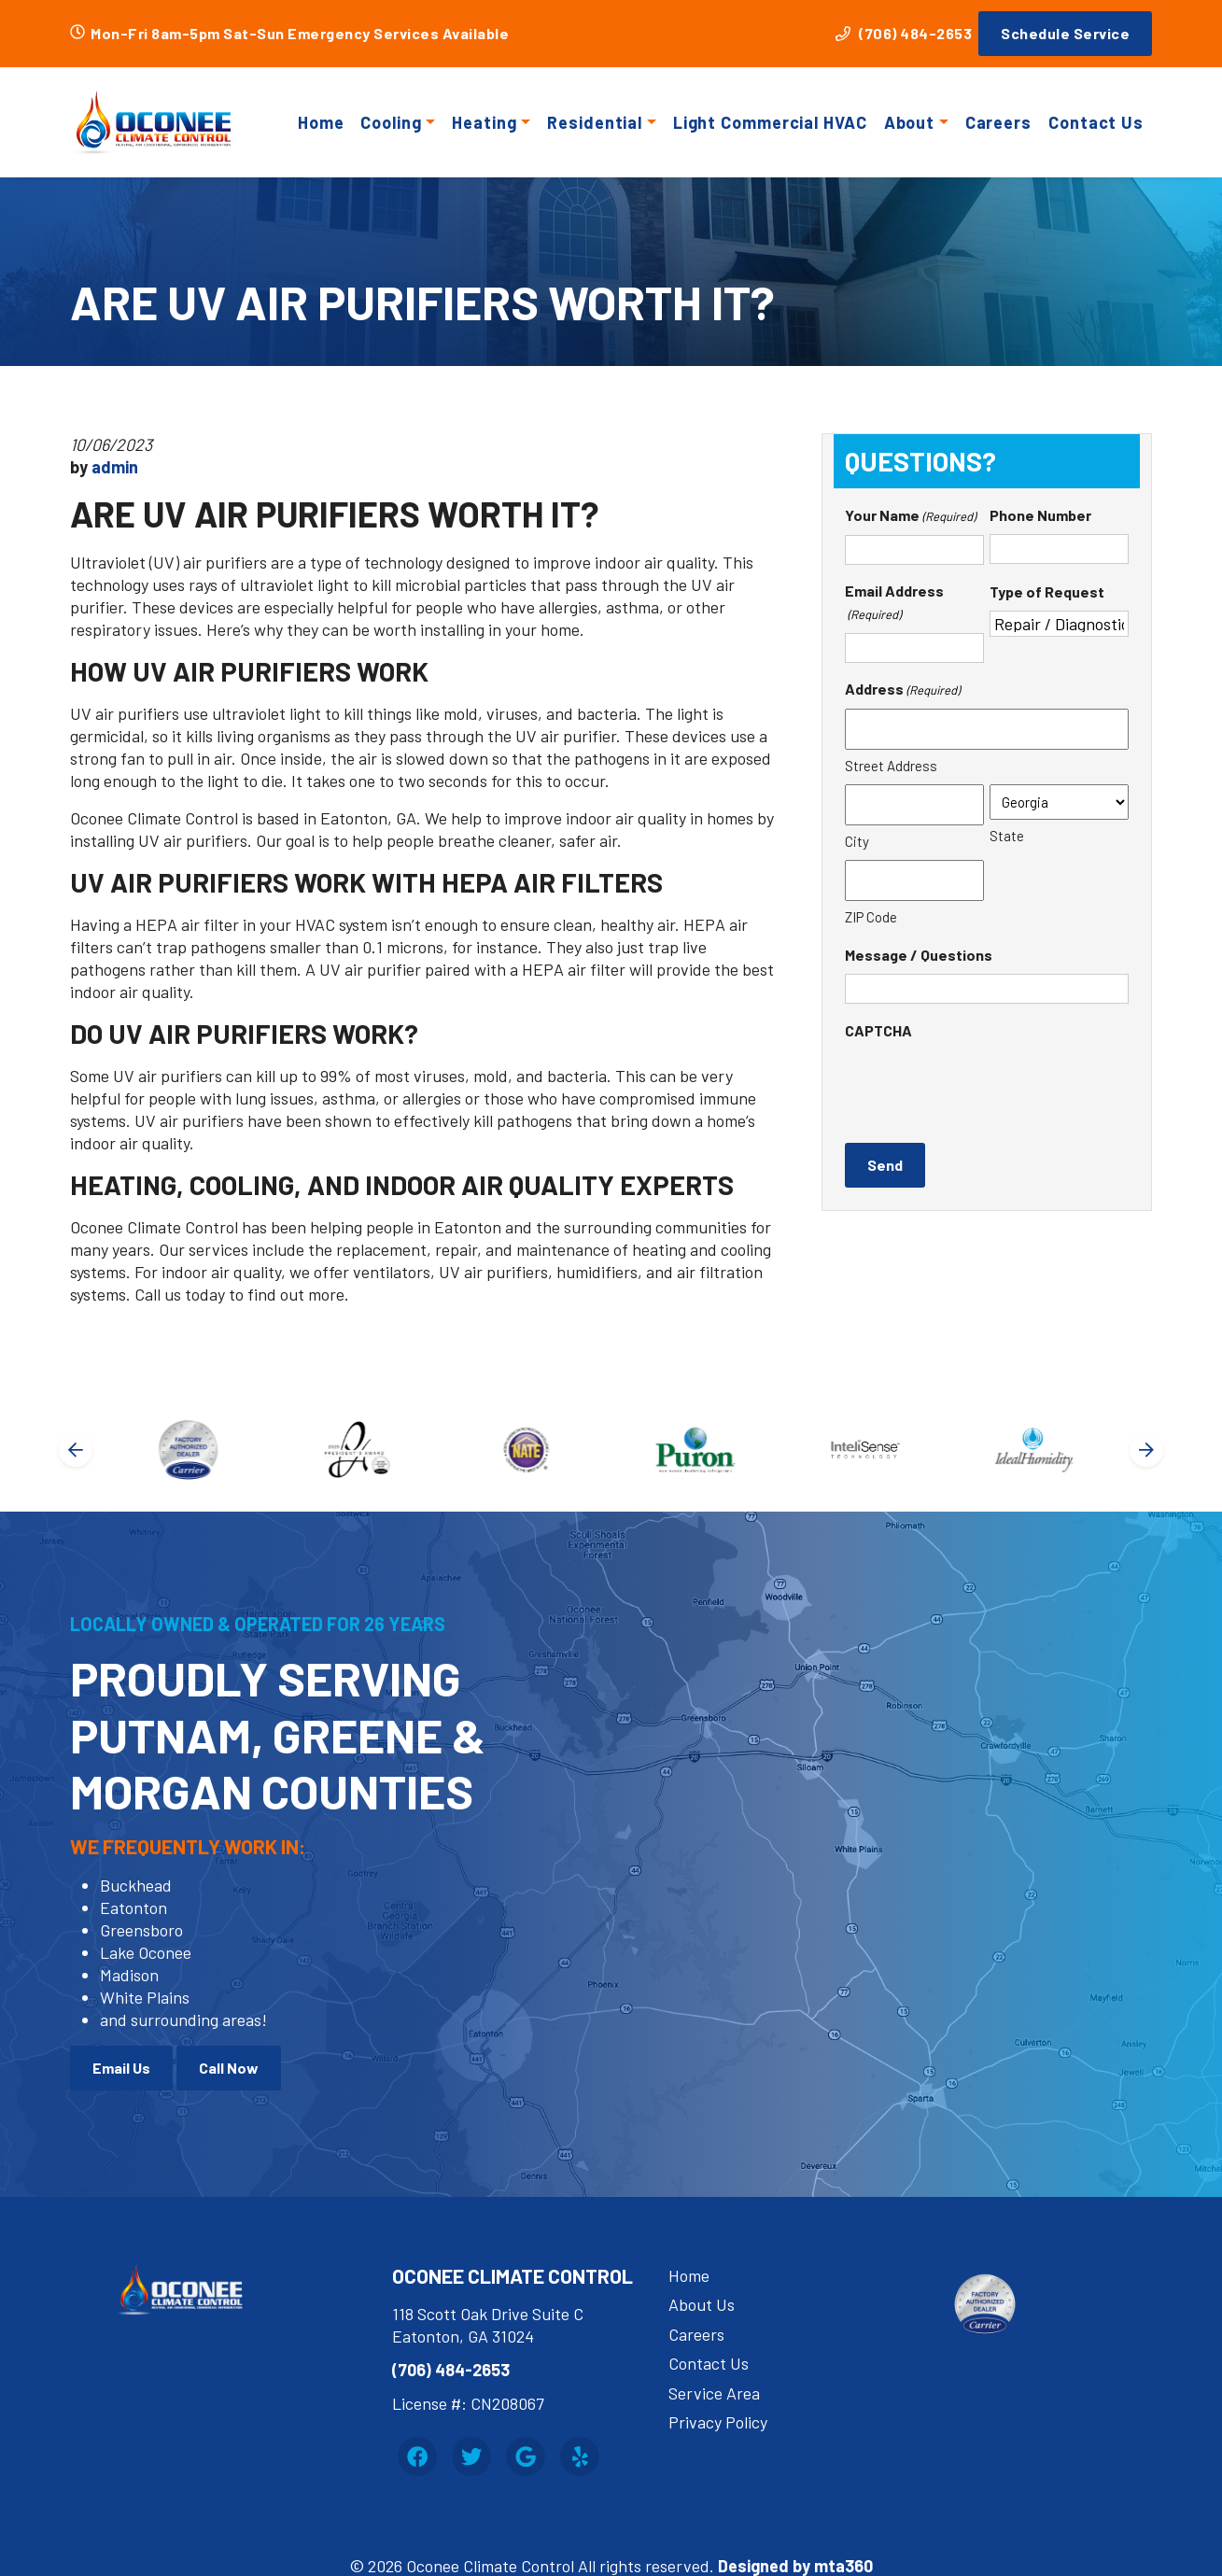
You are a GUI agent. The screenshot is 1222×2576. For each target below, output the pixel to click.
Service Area (714, 2393)
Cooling (390, 122)
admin (114, 467)
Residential (594, 122)
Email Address (894, 604)
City (857, 841)
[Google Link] (525, 2456)
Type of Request (1047, 591)
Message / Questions (918, 955)
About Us (701, 2304)
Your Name (910, 516)
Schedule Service (1065, 33)
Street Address (891, 765)
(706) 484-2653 (904, 33)
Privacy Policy (717, 2422)
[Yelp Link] (579, 2456)
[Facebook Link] (417, 2456)
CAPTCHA (878, 1030)
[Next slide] (1146, 1450)
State (1007, 835)
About (909, 122)
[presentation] (987, 1085)
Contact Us (1096, 122)
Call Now (229, 2067)
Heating (484, 122)
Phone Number (1040, 515)
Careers (998, 122)
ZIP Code (871, 916)
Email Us (121, 2067)
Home (321, 122)
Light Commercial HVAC (770, 122)
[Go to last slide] (75, 1450)
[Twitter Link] (471, 2456)
